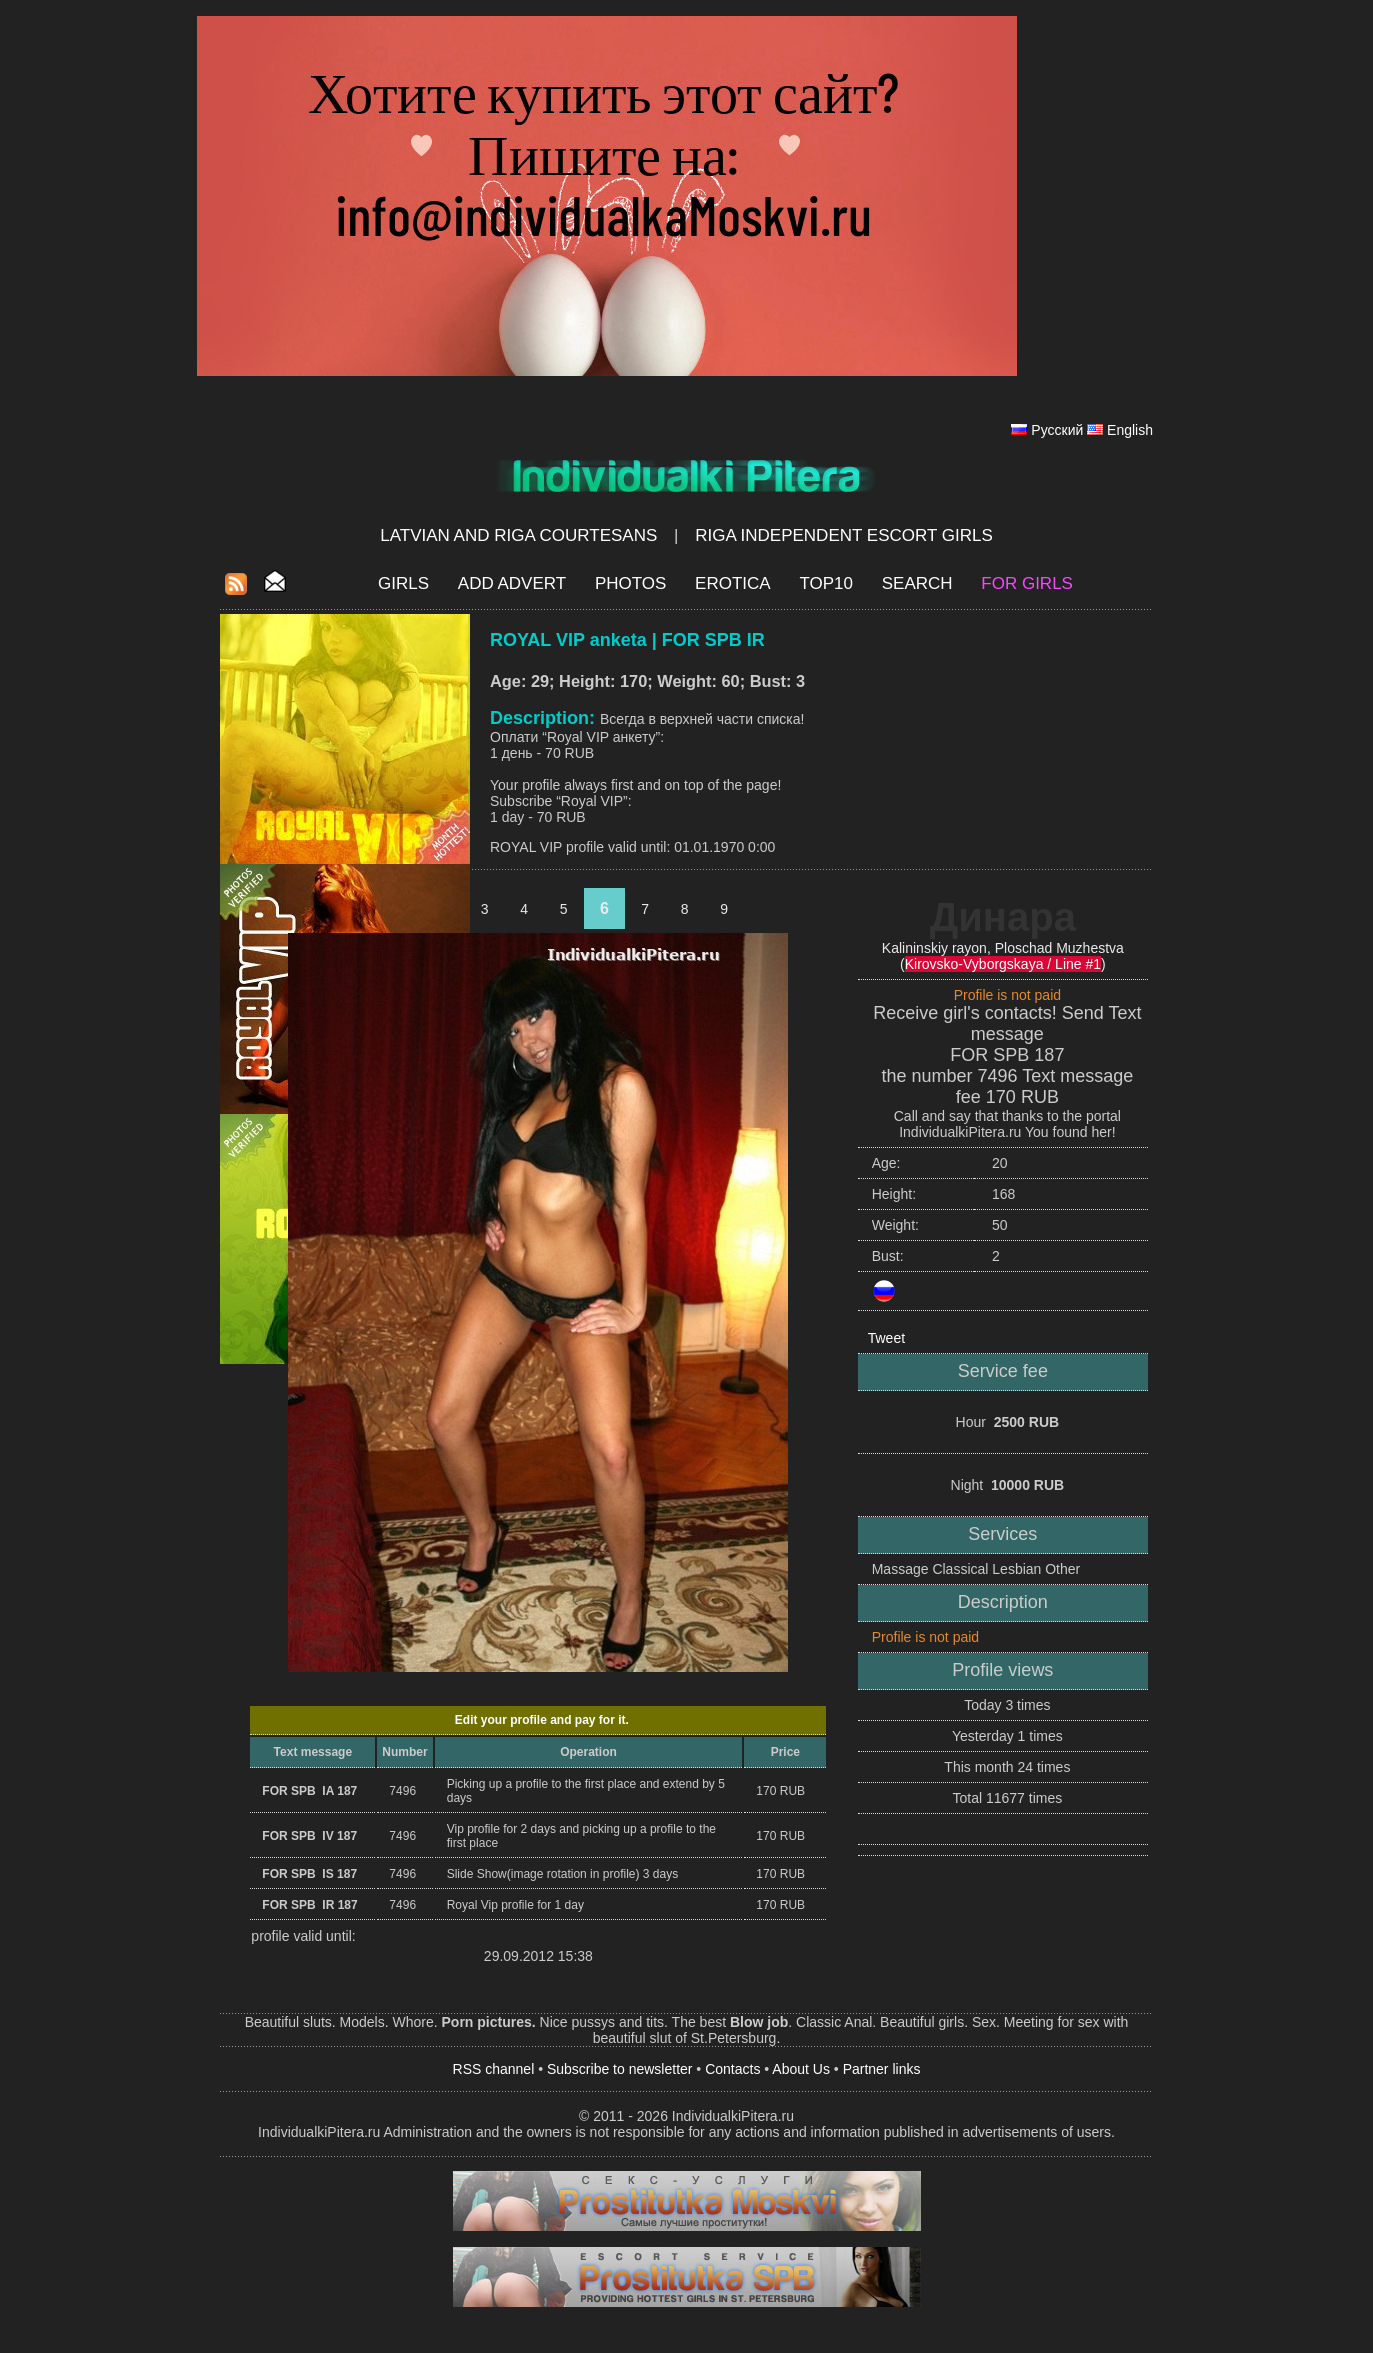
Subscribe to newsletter (620, 2069)
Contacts (732, 2069)
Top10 (826, 583)
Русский (1057, 430)
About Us (801, 2069)
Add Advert (512, 583)
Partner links (882, 2069)
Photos (630, 583)
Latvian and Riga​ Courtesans (518, 535)
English (1130, 430)
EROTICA (733, 583)
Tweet (886, 1338)
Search (917, 583)
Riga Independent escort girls (844, 535)
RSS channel (494, 2069)
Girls (403, 583)
